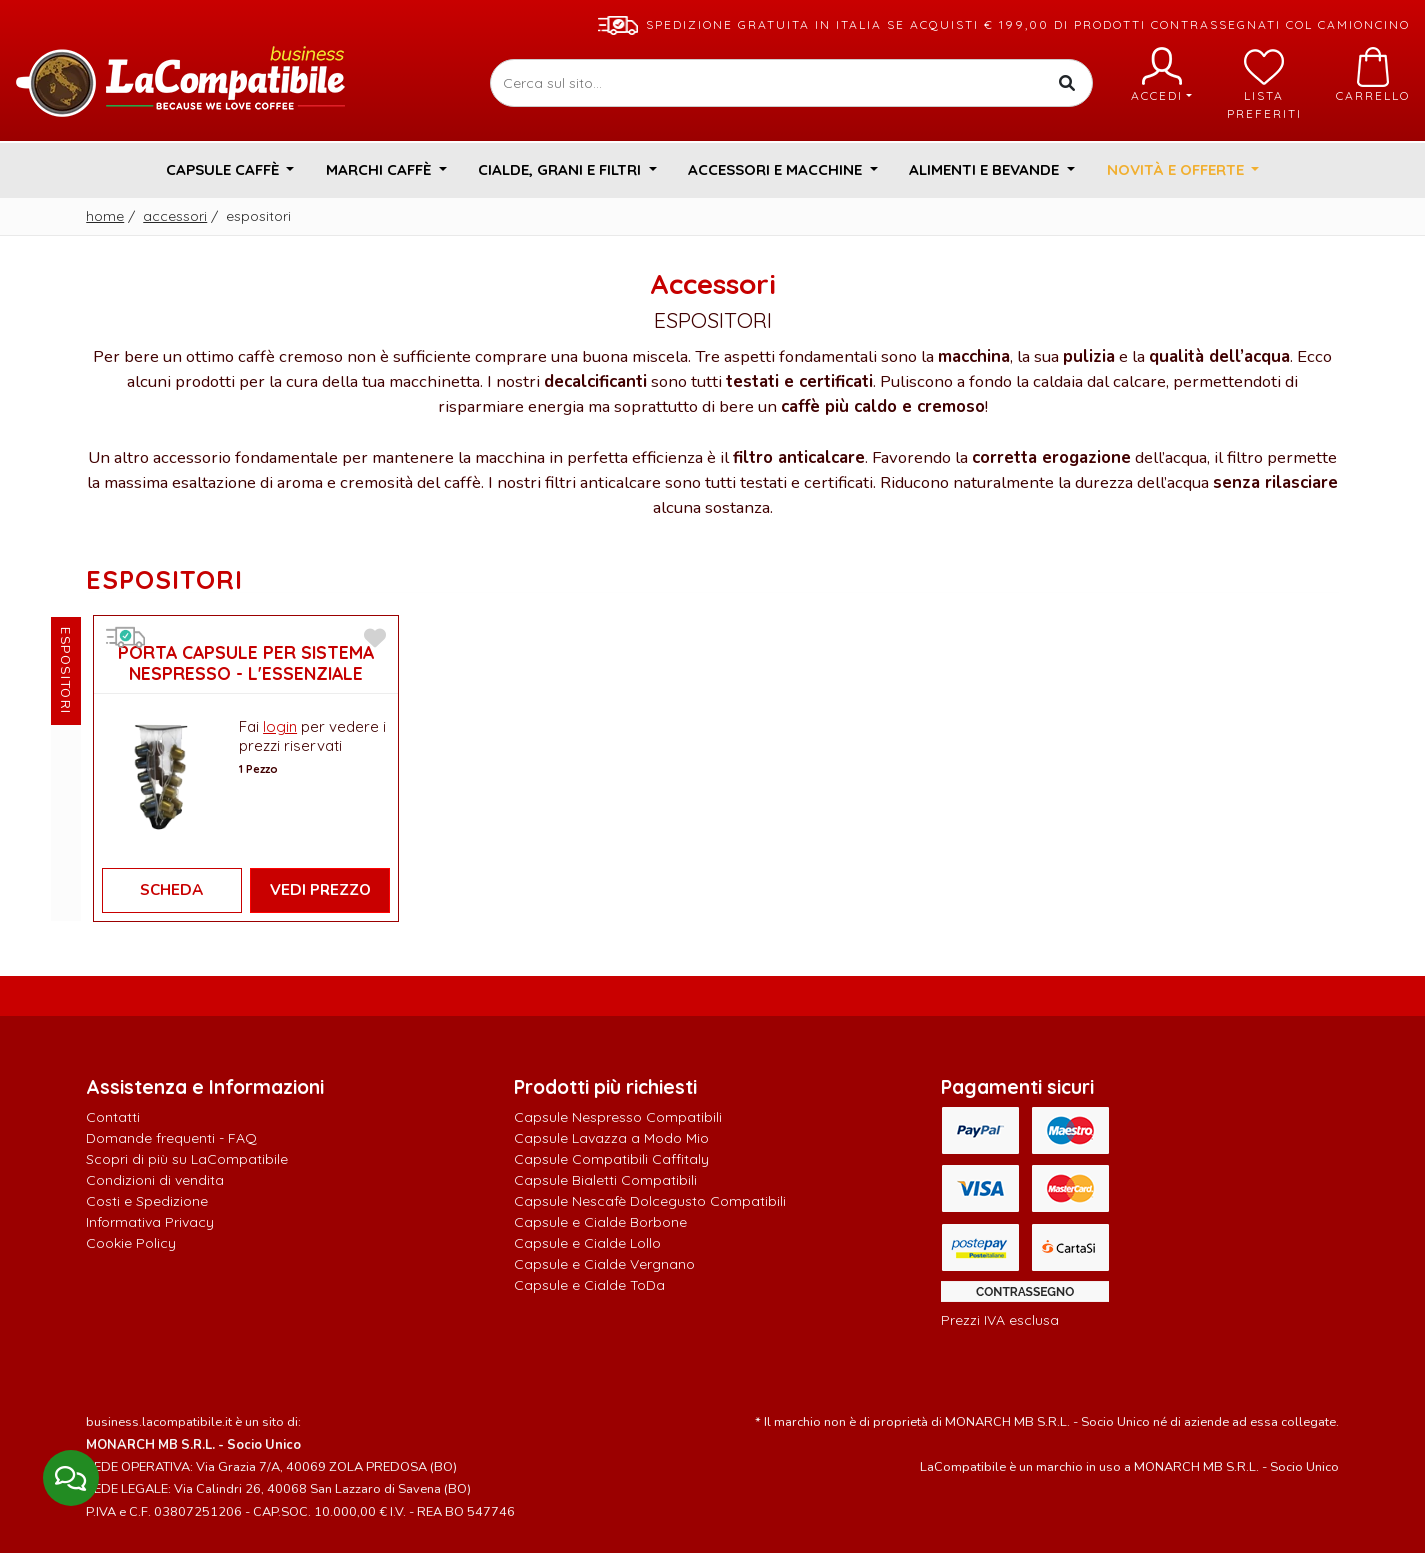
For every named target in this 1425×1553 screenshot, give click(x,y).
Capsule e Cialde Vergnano (604, 1264)
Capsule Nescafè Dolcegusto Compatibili (650, 1201)
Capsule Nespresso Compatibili (618, 1117)
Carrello (1373, 75)
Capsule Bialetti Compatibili (605, 1180)
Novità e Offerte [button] (1177, 169)
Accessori (175, 216)
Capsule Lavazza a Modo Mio (611, 1138)
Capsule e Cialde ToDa (589, 1285)
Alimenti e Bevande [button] (986, 169)
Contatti (113, 1117)
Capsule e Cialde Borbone (600, 1222)
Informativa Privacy (150, 1222)
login (280, 726)
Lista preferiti (1264, 84)
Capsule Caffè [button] (224, 169)
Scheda (171, 890)
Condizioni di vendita (155, 1180)
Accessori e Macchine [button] (777, 169)
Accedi (1161, 75)
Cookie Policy (131, 1243)
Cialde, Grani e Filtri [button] (561, 169)
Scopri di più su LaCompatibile (187, 1159)
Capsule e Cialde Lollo (587, 1243)
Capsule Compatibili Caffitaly (611, 1159)
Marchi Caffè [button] (380, 169)
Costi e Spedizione (147, 1201)
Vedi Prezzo (320, 890)
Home (105, 216)
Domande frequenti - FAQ (171, 1138)
